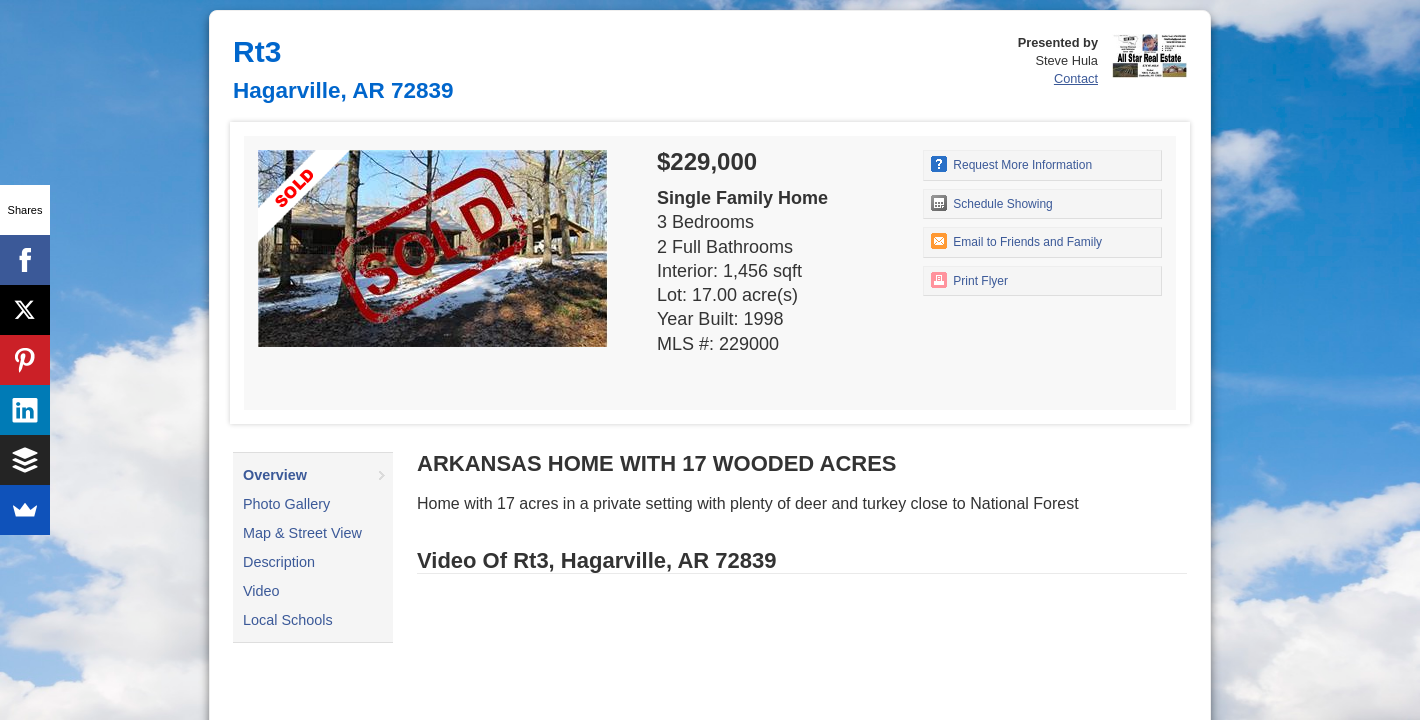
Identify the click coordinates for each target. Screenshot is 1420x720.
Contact (1076, 78)
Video (261, 591)
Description (279, 562)
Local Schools (288, 620)
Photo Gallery (286, 504)
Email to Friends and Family (1016, 241)
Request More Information (1011, 164)
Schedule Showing (992, 203)
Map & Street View (302, 533)
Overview (275, 475)
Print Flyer (969, 280)
